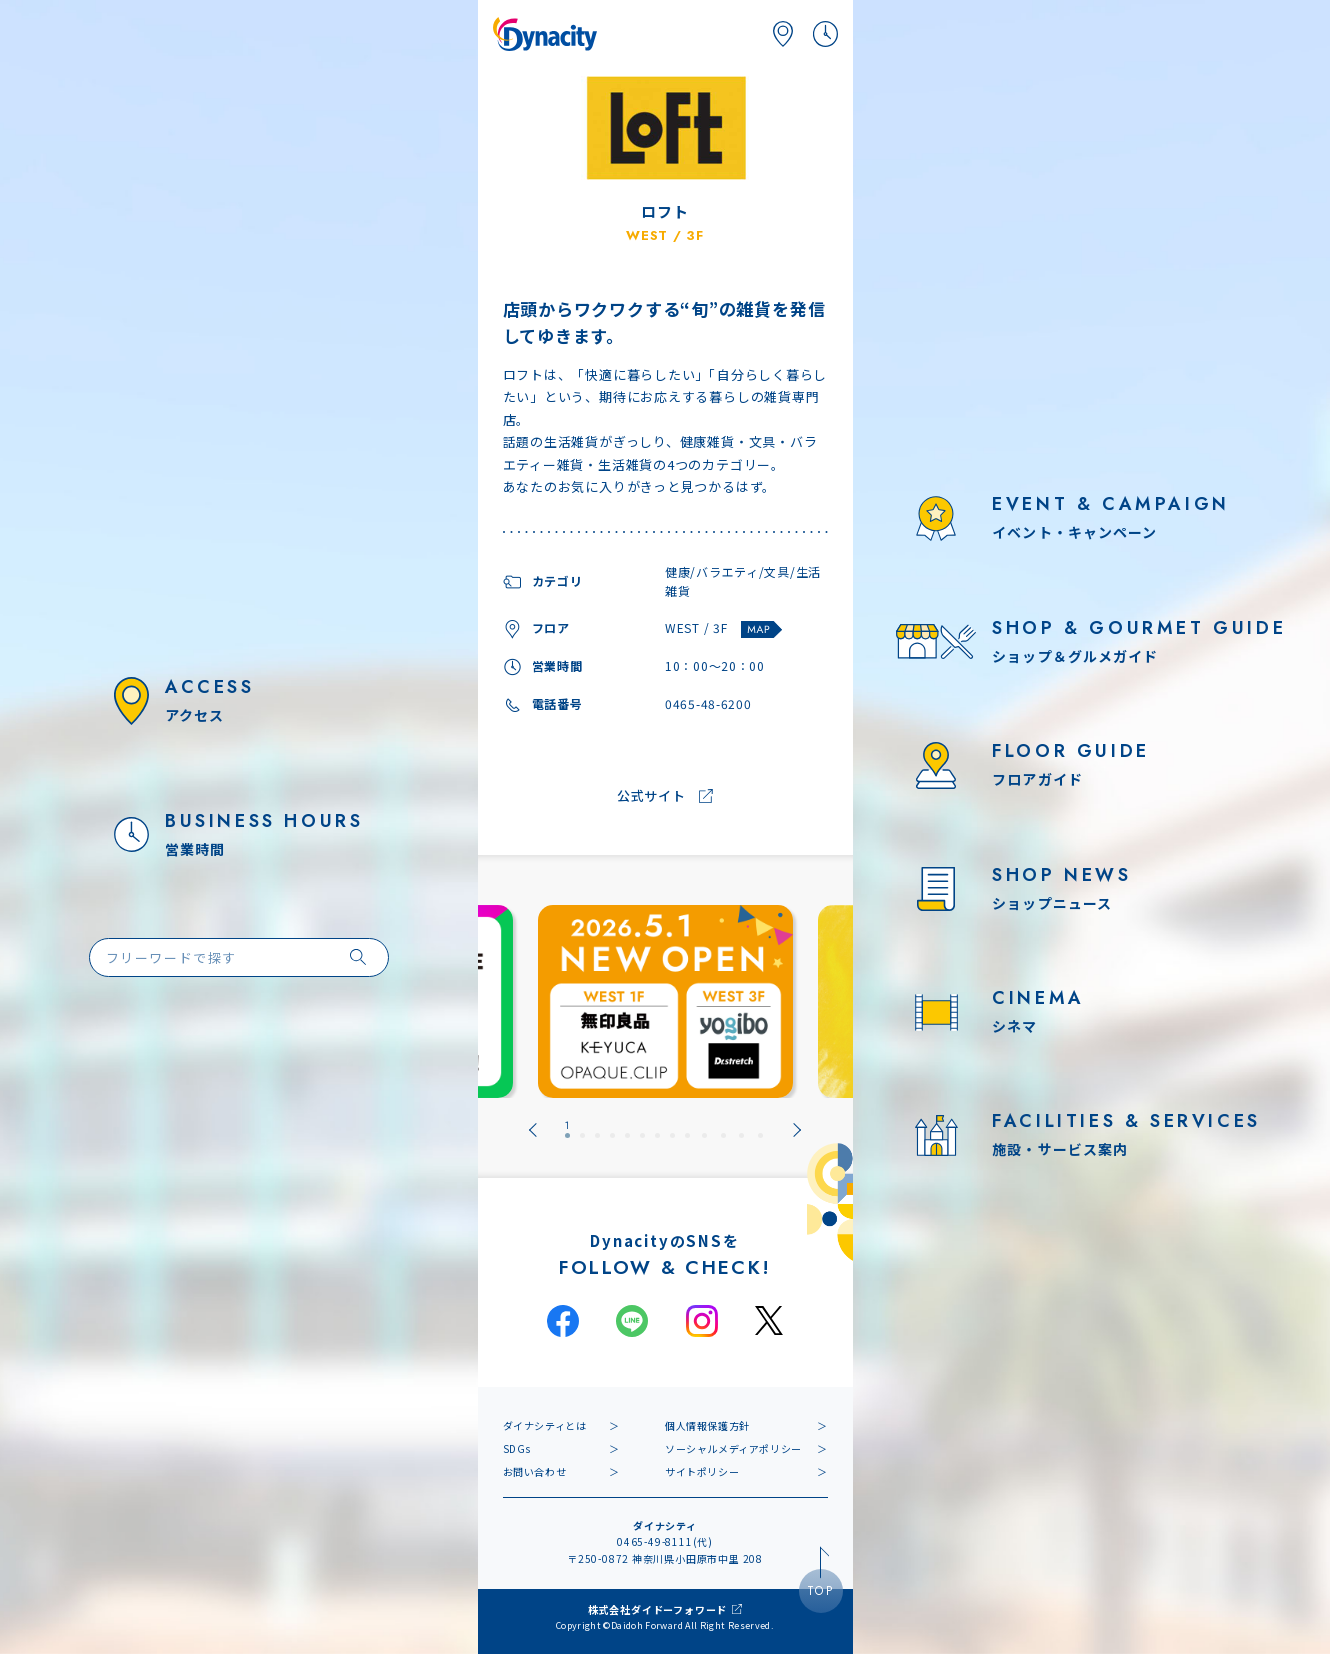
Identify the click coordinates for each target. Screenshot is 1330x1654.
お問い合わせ (535, 1471)
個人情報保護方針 (707, 1425)
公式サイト (651, 796)
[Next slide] (797, 1130)
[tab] (567, 1130)
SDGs (517, 1448)
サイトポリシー (702, 1471)
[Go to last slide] (533, 1130)
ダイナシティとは (545, 1425)
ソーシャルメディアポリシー (733, 1448)
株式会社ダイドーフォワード (657, 1609)
